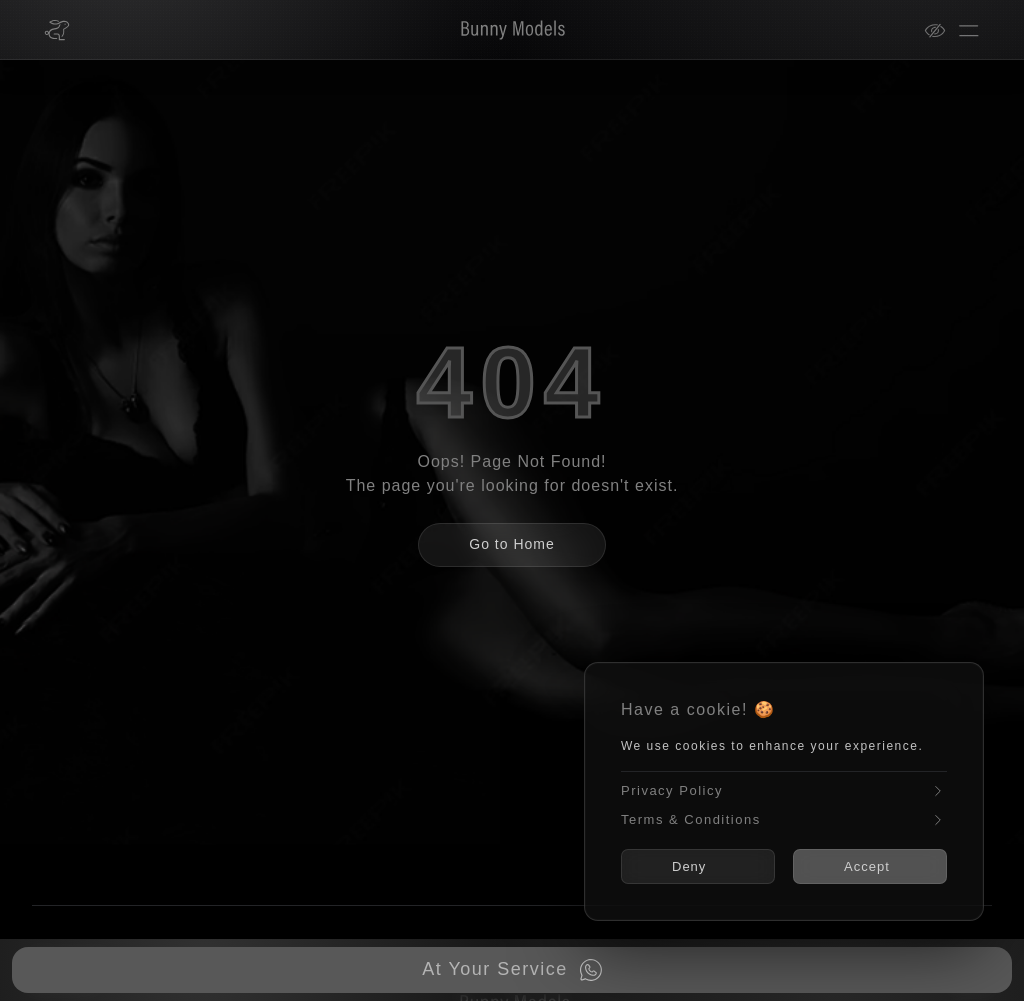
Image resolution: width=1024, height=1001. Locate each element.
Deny (689, 866)
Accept (867, 866)
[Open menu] (969, 30)
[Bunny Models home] (57, 30)
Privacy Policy (784, 791)
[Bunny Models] (500, 30)
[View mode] (941, 30)
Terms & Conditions (784, 819)
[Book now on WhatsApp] (512, 970)
